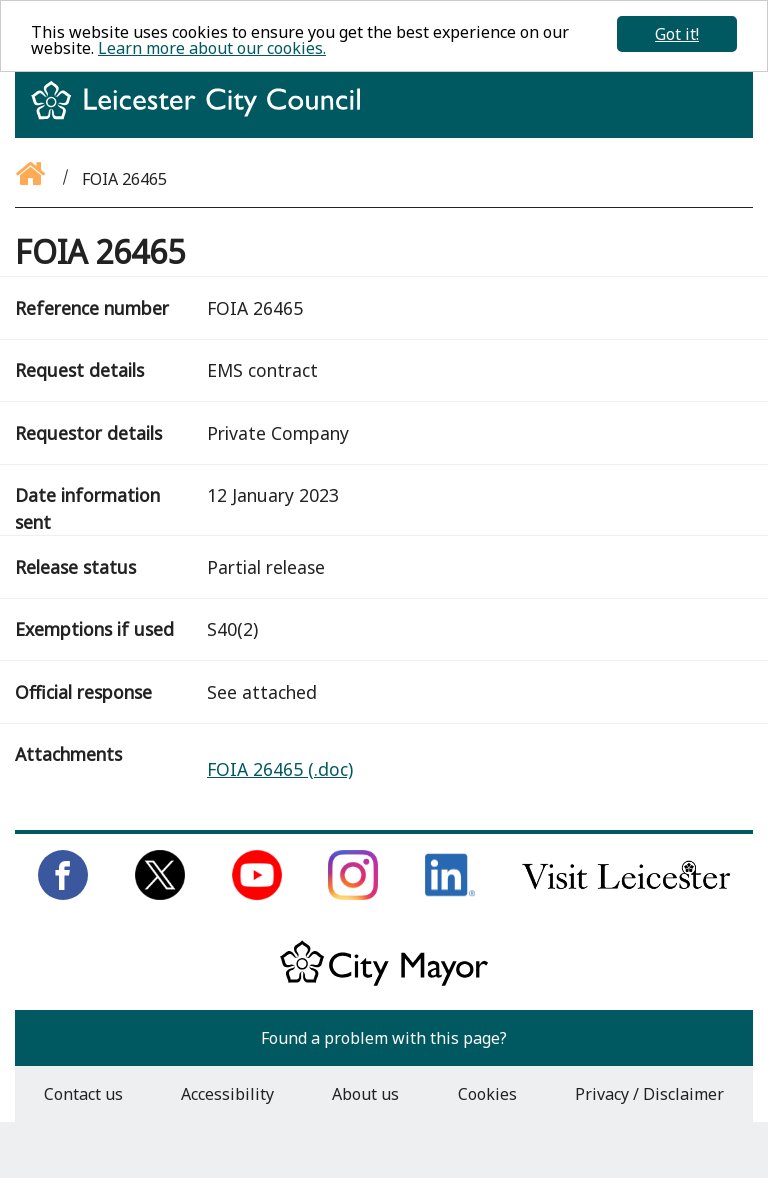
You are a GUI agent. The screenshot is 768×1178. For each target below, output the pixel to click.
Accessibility (227, 1094)
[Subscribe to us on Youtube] (257, 894)
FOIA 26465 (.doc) (280, 769)
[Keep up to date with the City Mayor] (384, 982)
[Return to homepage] (203, 118)
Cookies (487, 1094)
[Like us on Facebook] (63, 894)
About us (365, 1094)
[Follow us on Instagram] (353, 894)
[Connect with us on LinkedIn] (450, 894)
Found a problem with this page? (384, 1038)
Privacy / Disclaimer (649, 1094)
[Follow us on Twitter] (160, 894)
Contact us (83, 1094)
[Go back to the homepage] (32, 179)
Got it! (677, 34)
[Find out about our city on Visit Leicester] (626, 894)
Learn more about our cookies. (212, 48)
